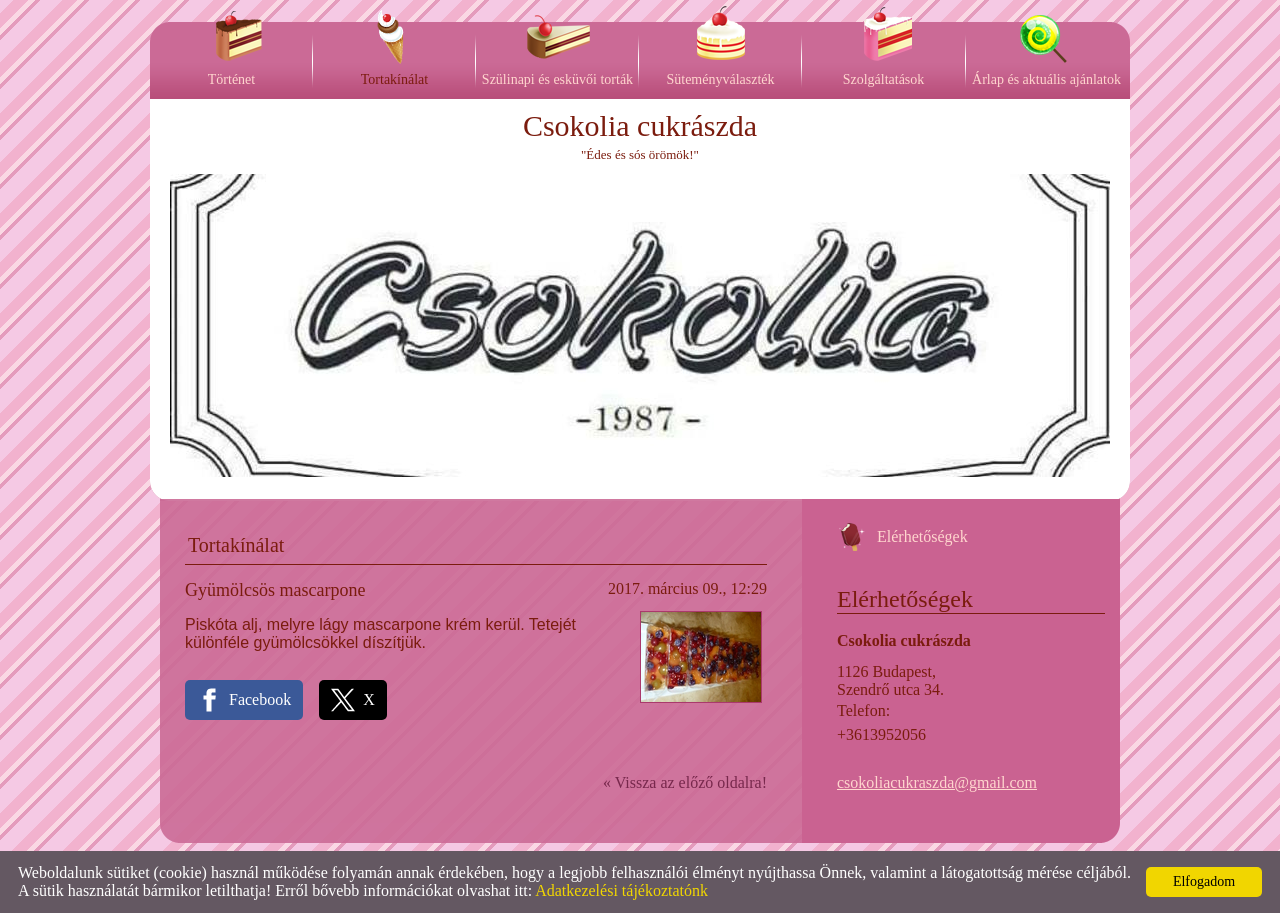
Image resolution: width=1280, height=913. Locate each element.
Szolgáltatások (884, 79)
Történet (231, 79)
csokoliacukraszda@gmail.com (937, 782)
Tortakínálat (394, 79)
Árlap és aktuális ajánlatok (1046, 79)
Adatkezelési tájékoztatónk (621, 890)
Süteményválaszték (720, 79)
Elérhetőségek (922, 536)
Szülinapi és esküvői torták (557, 79)
